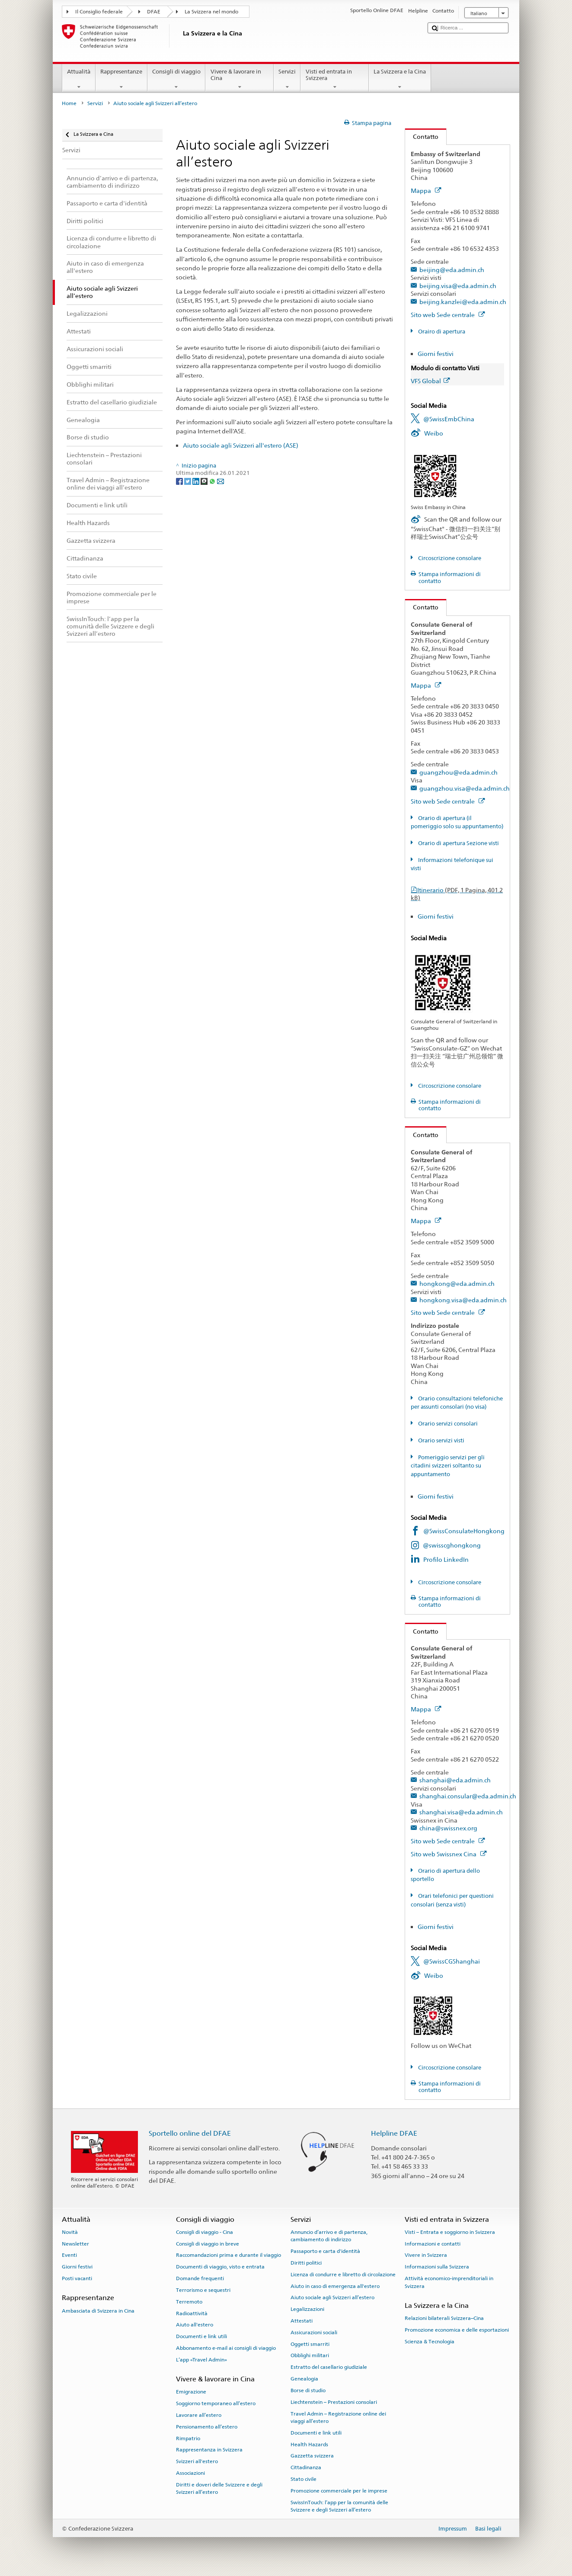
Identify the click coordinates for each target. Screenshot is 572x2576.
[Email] (220, 481)
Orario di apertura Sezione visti (458, 843)
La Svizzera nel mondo (211, 12)
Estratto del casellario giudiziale (329, 2367)
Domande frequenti (200, 2278)
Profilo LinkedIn (446, 1559)
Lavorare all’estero (198, 2415)
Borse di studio (308, 2390)
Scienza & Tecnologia (429, 2342)
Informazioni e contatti (432, 2244)
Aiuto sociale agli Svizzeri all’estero (332, 2297)
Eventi (69, 2255)
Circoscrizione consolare (449, 558)
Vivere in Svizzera (426, 2255)
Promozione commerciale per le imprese (339, 2491)
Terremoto (189, 2302)
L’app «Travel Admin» (201, 2360)
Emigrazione (191, 2392)
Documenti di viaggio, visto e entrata (220, 2267)
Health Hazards (309, 2444)
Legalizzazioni (307, 2309)
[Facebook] (180, 481)
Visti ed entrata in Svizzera (334, 79)
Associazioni (190, 2473)
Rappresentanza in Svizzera (209, 2450)
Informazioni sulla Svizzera (437, 2267)
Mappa (426, 190)
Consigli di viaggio (176, 79)
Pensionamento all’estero (206, 2427)
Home (69, 103)
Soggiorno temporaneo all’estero (216, 2403)
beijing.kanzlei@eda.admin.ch (462, 301)
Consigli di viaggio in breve (207, 2244)
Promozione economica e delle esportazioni (457, 2330)
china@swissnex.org (448, 1828)
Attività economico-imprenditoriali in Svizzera (449, 2282)
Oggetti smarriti (310, 2344)
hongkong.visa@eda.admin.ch (463, 1300)
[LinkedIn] (196, 481)
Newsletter (75, 2244)
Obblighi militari (310, 2355)
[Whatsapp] (213, 481)
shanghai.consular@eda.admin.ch (467, 1796)
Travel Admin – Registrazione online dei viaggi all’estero (338, 2417)
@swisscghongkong (452, 1545)
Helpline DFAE (394, 2133)
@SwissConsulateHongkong (464, 1531)
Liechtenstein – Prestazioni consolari (334, 2402)
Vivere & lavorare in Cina (239, 79)
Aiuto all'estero (194, 2325)
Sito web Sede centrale (448, 314)
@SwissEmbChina (448, 419)
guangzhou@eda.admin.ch (458, 772)
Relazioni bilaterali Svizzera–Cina (444, 2318)
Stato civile (303, 2479)
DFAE (153, 12)
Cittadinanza (306, 2467)
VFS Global (430, 380)
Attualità (79, 79)
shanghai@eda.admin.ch (455, 1780)
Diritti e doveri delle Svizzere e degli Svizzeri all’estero (219, 2488)
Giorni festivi (436, 353)
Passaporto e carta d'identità (325, 2251)
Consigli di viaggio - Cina (204, 2232)
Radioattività (192, 2313)
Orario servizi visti (440, 1440)
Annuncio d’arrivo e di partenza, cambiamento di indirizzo (329, 2236)
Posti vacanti (77, 2278)
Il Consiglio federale (99, 12)
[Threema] (205, 481)
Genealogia (304, 2379)
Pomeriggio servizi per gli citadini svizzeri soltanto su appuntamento (448, 1465)
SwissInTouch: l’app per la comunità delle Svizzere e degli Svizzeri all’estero (339, 2506)
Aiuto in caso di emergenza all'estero (335, 2286)
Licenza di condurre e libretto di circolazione (343, 2275)
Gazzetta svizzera (312, 2456)
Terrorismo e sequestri (203, 2290)
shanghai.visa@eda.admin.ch (461, 1812)
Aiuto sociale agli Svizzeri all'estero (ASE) (240, 445)
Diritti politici (306, 2263)
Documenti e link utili (201, 2336)
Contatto (421, 136)
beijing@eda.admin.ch (451, 269)
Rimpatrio (188, 2438)
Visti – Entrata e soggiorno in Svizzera (450, 2232)
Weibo (433, 433)
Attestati (302, 2321)
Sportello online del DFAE (190, 2133)
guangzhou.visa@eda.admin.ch (464, 788)
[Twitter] (188, 481)
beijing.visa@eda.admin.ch (457, 285)
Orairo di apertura (441, 331)
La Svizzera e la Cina (400, 79)
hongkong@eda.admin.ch (457, 1283)
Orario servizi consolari (447, 1423)
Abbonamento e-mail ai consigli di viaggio (226, 2348)
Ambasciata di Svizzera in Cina (98, 2310)
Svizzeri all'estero (197, 2461)
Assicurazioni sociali (314, 2332)
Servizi (287, 79)
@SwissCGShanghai (451, 1961)
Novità (70, 2232)
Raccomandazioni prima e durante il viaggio (228, 2255)
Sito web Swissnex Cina (448, 1854)
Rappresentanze (121, 79)
